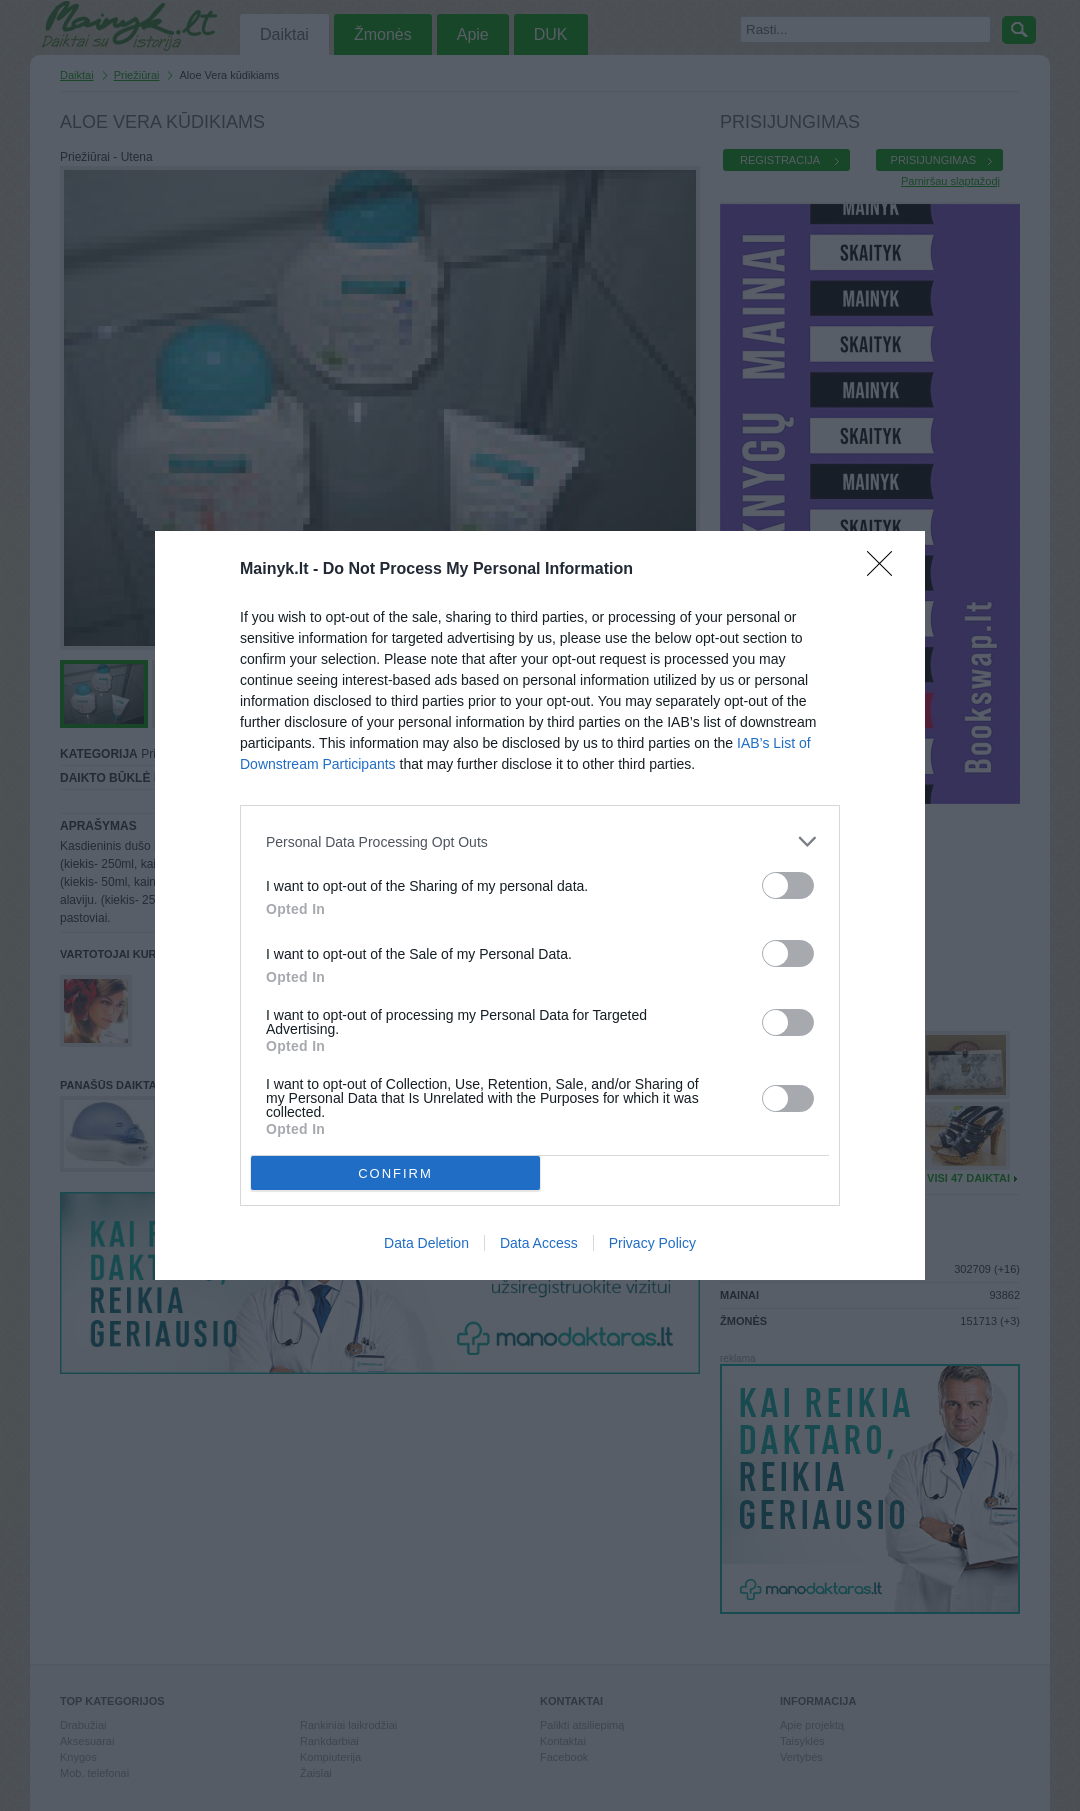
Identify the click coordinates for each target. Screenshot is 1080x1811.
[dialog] (540, 905)
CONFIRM (395, 1173)
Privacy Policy (652, 1243)
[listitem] (540, 841)
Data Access (539, 1243)
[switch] (788, 885)
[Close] (886, 570)
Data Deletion (426, 1243)
